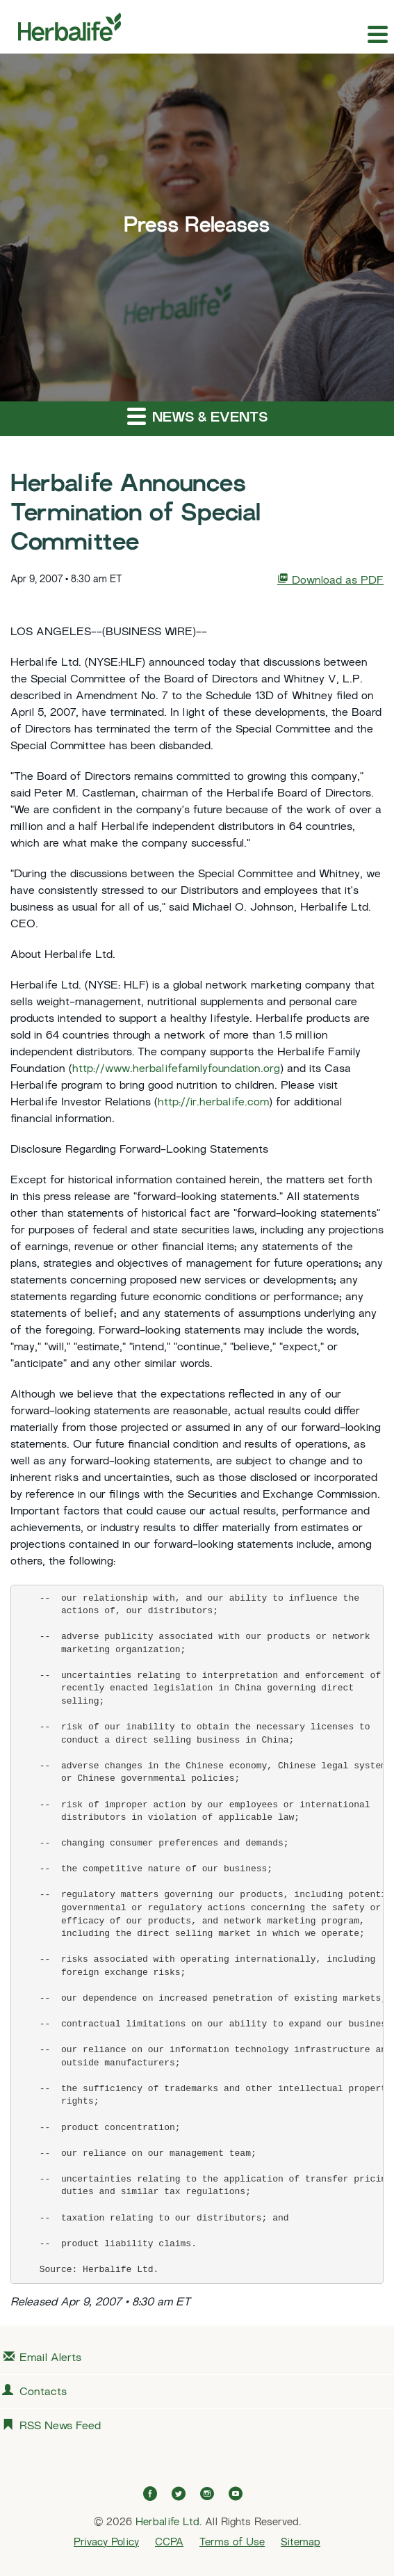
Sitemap (300, 2542)
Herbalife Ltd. (169, 2522)
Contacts (43, 2392)
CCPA (169, 2542)
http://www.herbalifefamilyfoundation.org (176, 1069)
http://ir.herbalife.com (213, 1103)
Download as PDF (330, 579)
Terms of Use (232, 2542)
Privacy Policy (106, 2542)
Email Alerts (50, 2358)
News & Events (197, 415)
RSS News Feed (60, 2427)
